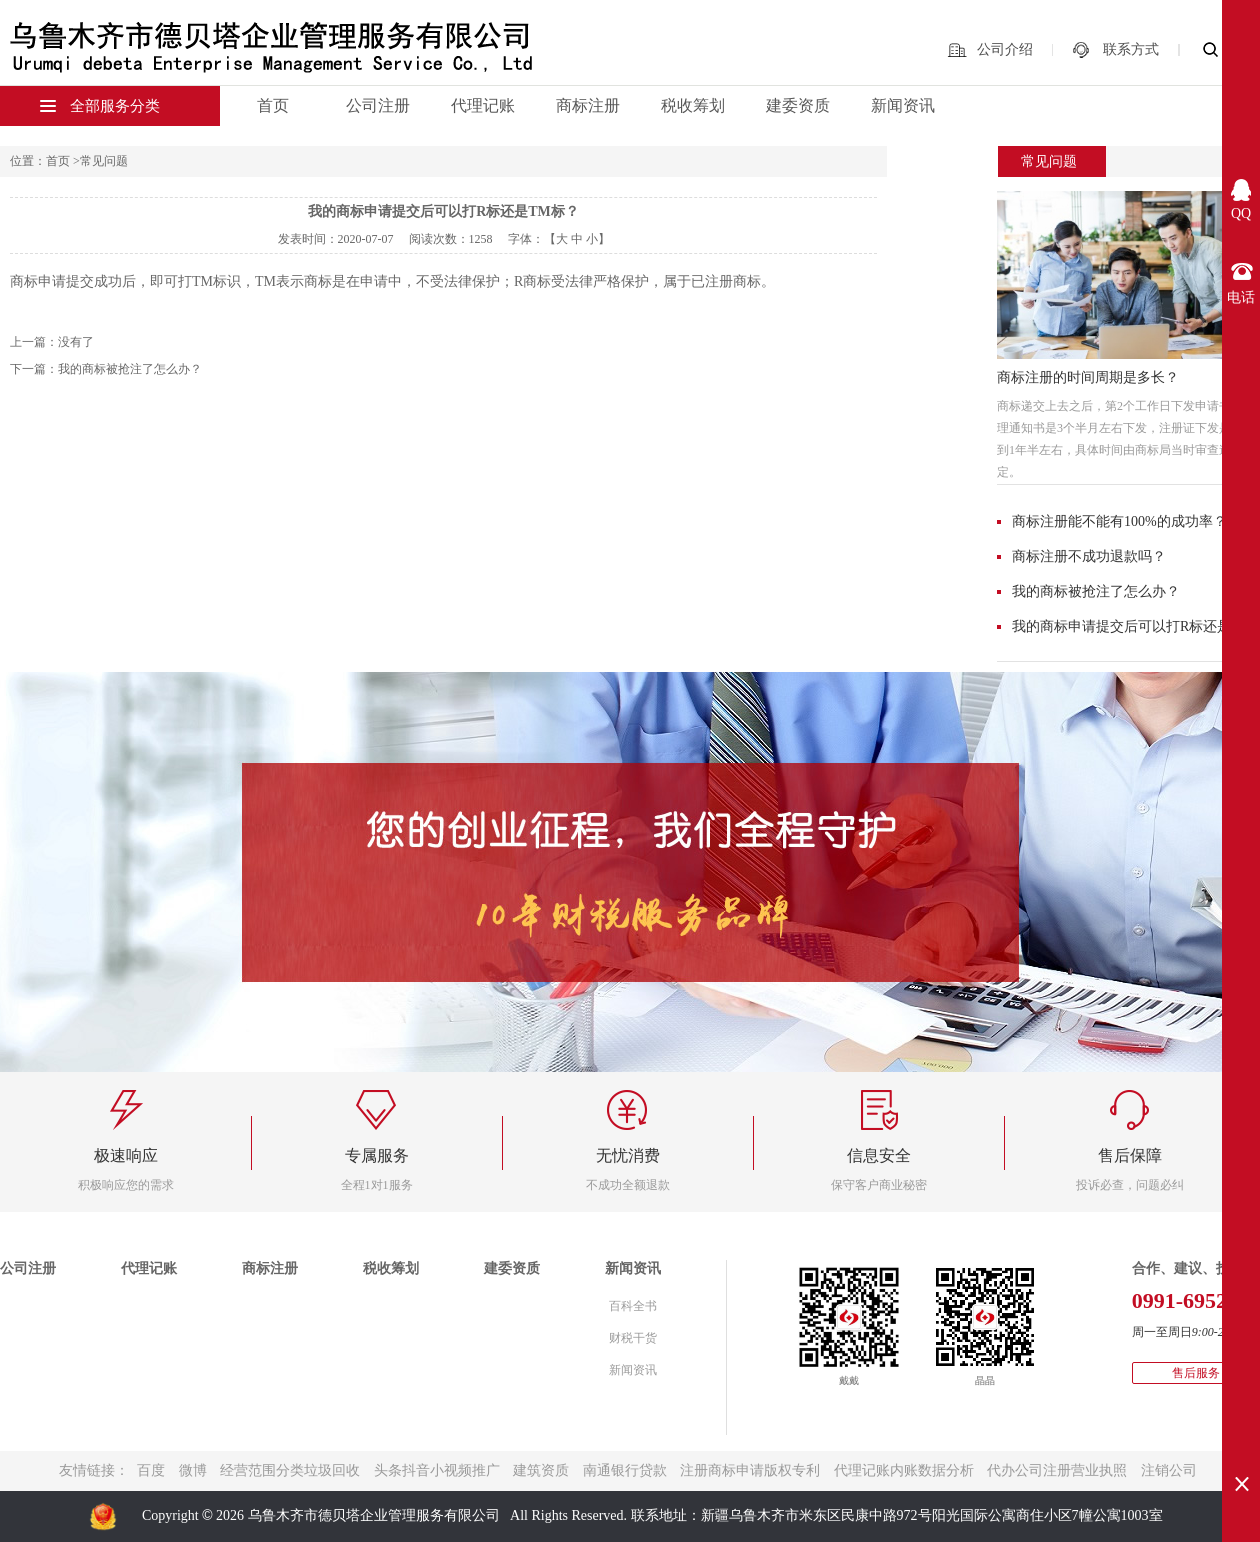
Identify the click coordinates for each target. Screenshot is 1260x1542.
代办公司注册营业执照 (1057, 1470)
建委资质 (798, 105)
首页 (273, 105)
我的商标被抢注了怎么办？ (1096, 591)
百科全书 (633, 1306)
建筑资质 (541, 1470)
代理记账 (483, 105)
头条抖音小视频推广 (437, 1470)
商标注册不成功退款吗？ (1089, 556)
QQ (1241, 213)
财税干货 (633, 1338)
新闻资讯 (903, 105)
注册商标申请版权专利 (750, 1470)
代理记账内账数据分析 (904, 1470)
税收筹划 (693, 105)
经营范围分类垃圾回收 (290, 1470)
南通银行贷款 (625, 1470)
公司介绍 (1005, 49)
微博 (193, 1470)
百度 (151, 1470)
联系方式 (1131, 49)
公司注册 (378, 105)
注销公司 (1169, 1470)
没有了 (76, 342)
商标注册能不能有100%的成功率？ (1119, 521)
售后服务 (1196, 1373)
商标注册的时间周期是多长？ (1088, 377)
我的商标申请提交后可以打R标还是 (1121, 626)
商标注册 (588, 105)
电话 (1241, 297)
